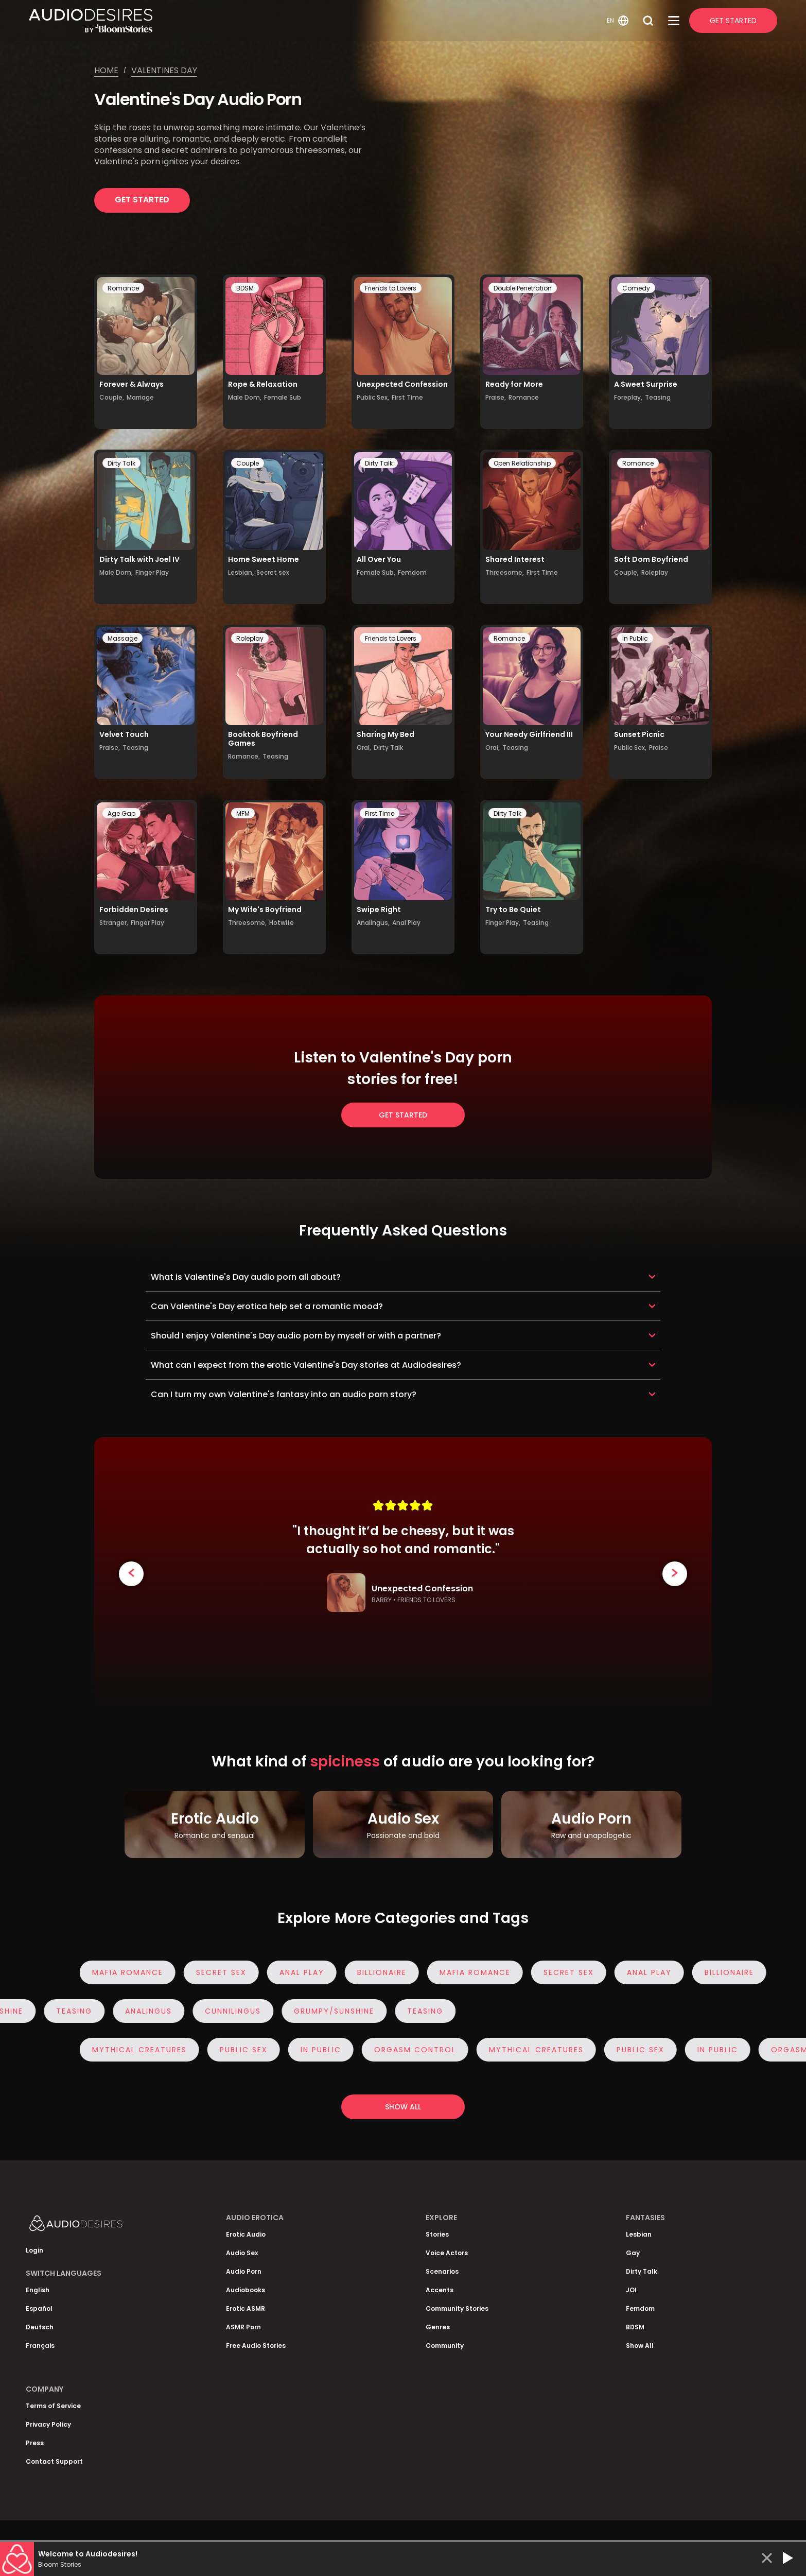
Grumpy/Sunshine (325, 2011)
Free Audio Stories (256, 2345)
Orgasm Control (424, 2050)
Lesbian (639, 2234)
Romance (123, 288)
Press (35, 2442)
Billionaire (391, 1972)
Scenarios (442, 2271)
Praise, (495, 397)
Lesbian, (241, 572)
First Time (407, 397)
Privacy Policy (48, 2424)
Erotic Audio (246, 2234)
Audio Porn (243, 2271)
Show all (403, 2107)
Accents (439, 2290)
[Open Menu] (673, 20)
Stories (437, 2234)
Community (445, 2345)
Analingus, (373, 922)
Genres (438, 2327)
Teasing (658, 397)
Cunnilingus (224, 2011)
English (37, 2290)
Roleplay (654, 572)
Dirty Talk (121, 463)
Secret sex (272, 572)
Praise (658, 747)
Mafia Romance (136, 1972)
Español (39, 2308)
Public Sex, (373, 397)
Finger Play (152, 572)
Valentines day (164, 70)
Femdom (412, 572)
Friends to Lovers (390, 288)
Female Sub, (376, 572)
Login (34, 2250)
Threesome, (504, 572)
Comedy (636, 288)
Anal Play (406, 922)
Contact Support (54, 2461)
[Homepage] (316, 20)
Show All (640, 2345)
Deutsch (40, 2327)
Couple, (111, 397)
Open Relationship (522, 463)
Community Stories (457, 2308)
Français (40, 2345)
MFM (243, 813)
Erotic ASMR (245, 2308)
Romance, (244, 756)
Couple (247, 463)
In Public (635, 638)
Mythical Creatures (148, 2050)
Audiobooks (245, 2290)
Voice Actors (447, 2252)
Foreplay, (628, 397)
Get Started (733, 20)
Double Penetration (523, 288)
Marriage (140, 397)
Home (106, 70)
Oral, (364, 747)
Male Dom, (244, 397)
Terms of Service (53, 2405)
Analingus (139, 2011)
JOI (631, 2290)
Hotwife (281, 922)
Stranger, (113, 922)
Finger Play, (502, 922)
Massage (122, 638)
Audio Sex (242, 2252)
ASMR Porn (243, 2327)
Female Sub (282, 397)
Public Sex (253, 2050)
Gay (633, 2252)
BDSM (245, 288)
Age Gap (121, 813)
